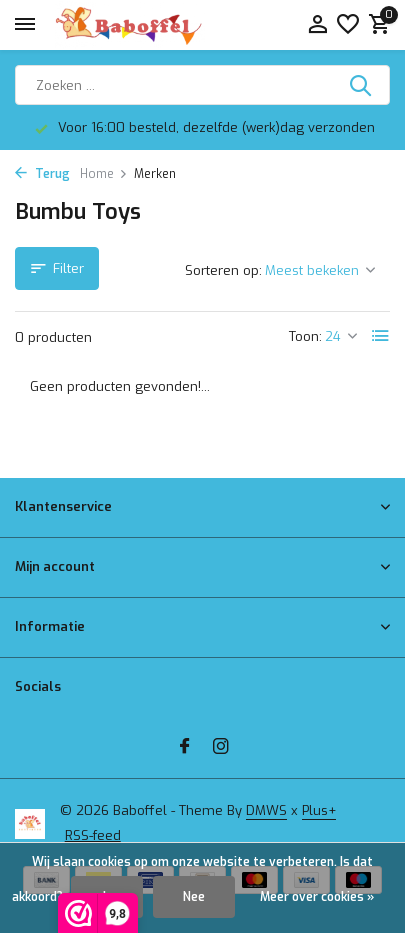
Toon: (305, 336)
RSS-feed (93, 835)
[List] (381, 336)
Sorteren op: (223, 270)
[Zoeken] (202, 85)
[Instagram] (221, 748)
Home (104, 174)
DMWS (266, 810)
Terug (42, 174)
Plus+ (319, 810)
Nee (194, 897)
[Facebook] (185, 748)
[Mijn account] (317, 25)
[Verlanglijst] (348, 25)
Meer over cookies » (317, 897)
